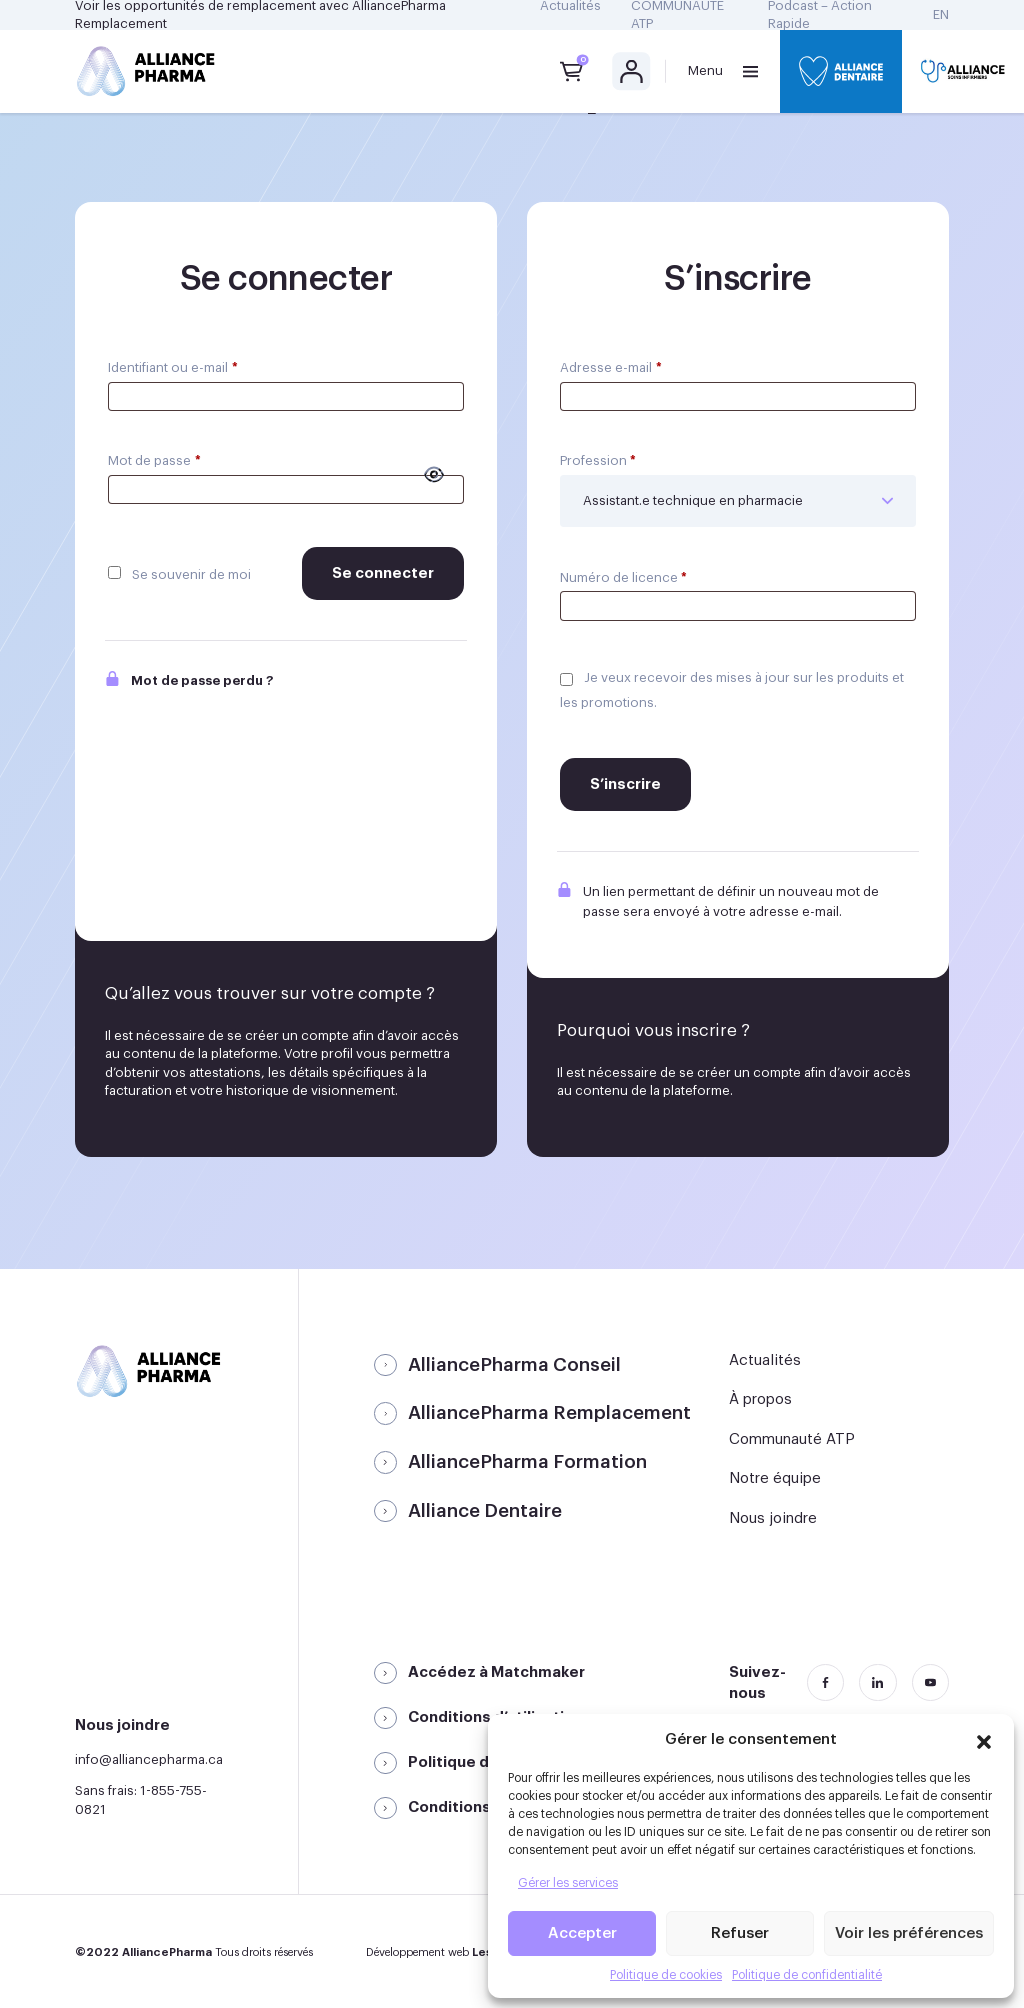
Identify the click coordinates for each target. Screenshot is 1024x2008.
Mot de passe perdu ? (189, 681)
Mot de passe (154, 460)
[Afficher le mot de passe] (434, 474)
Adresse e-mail (611, 367)
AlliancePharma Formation (527, 1462)
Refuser (740, 1933)
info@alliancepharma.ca (149, 1759)
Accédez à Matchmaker (496, 1672)
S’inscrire (625, 784)
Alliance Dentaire (485, 1511)
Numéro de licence (623, 577)
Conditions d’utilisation (495, 1717)
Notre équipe (775, 1478)
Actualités (765, 1360)
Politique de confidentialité (807, 1975)
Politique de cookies (666, 1975)
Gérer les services (568, 1883)
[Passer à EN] (941, 15)
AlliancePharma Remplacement (549, 1413)
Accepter (582, 1933)
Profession (598, 460)
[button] (984, 1739)
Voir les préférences (909, 1933)
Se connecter (383, 573)
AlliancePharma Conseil (514, 1365)
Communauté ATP (792, 1439)
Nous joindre (773, 1518)
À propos (760, 1399)
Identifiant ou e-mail (173, 367)
